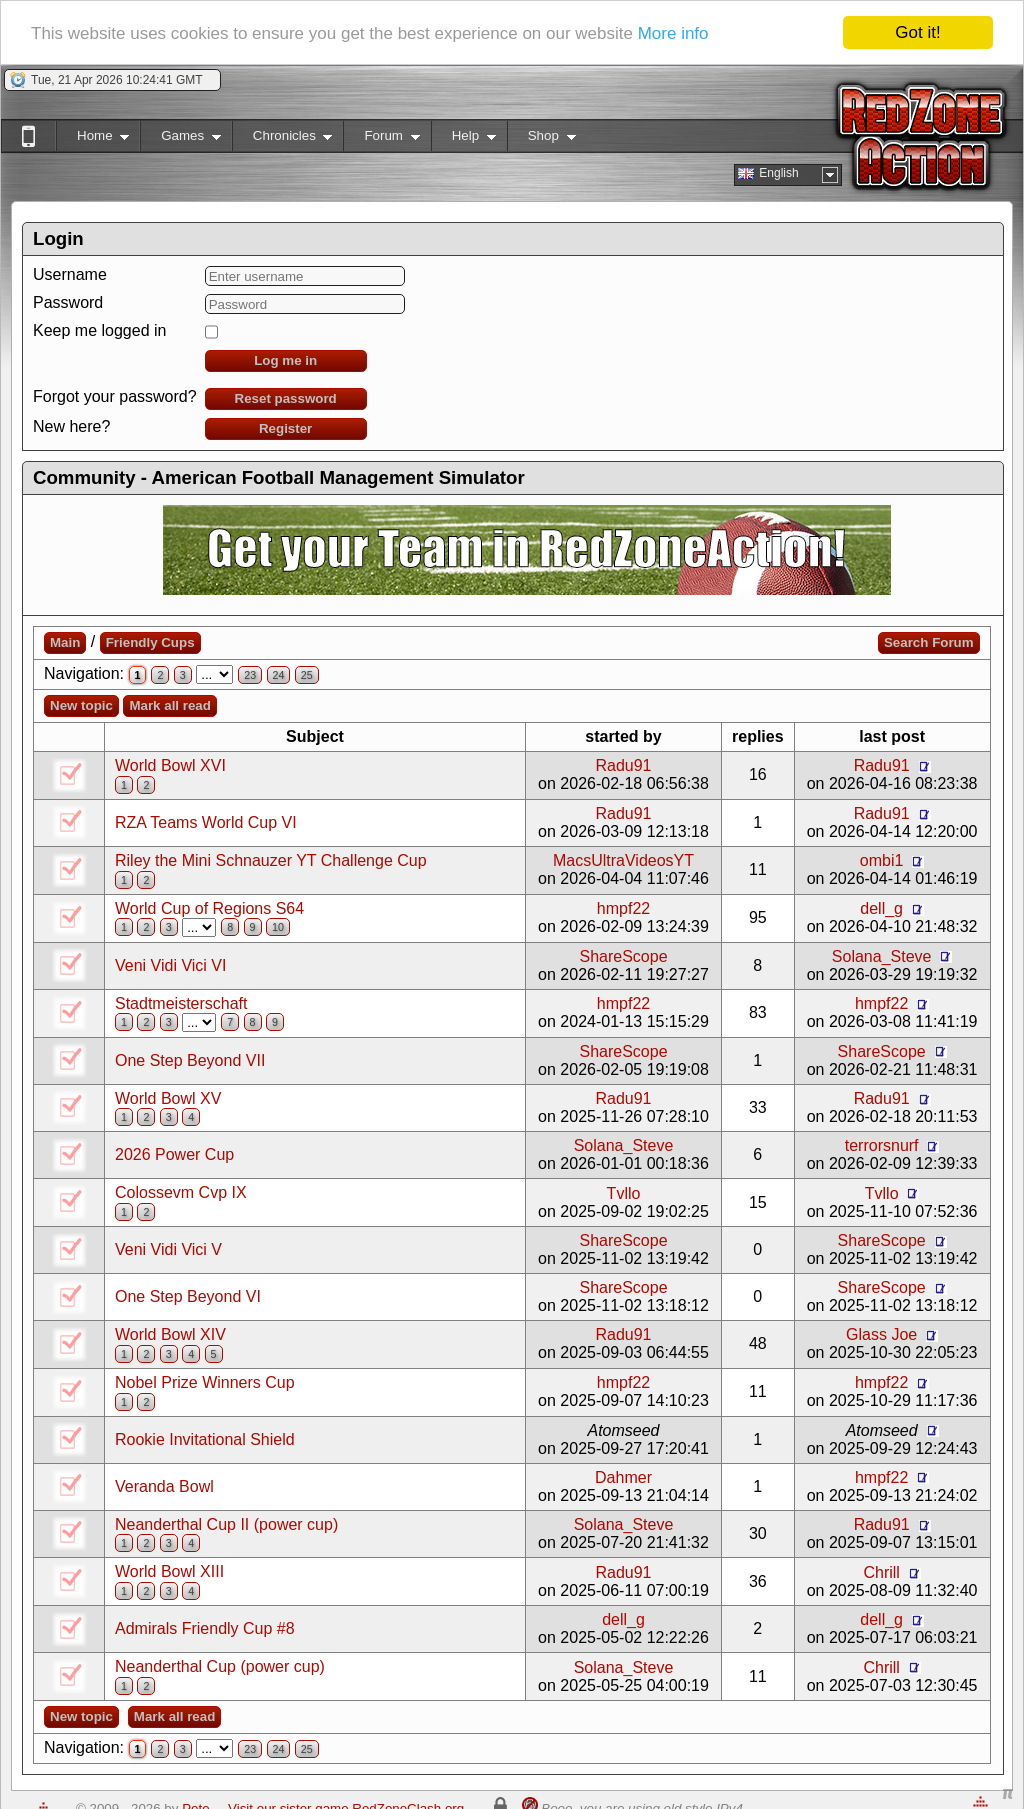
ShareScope (623, 956)
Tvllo (624, 1193)
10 (278, 927)
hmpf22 (623, 908)
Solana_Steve (882, 956)
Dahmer (623, 1477)
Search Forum (929, 642)
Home (92, 139)
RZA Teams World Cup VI (206, 822)
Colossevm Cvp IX (181, 1192)
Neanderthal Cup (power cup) (220, 1666)
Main (65, 642)
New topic (81, 705)
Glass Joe (881, 1334)
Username (70, 274)
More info (673, 33)
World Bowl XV (168, 1098)
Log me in (285, 360)
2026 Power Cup (174, 1154)
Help (463, 139)
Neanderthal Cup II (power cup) (226, 1524)
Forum (381, 139)
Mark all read (170, 705)
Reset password (286, 398)
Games (180, 139)
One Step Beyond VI (188, 1296)
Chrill (881, 1572)
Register (285, 428)
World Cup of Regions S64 (209, 908)
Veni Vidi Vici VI (170, 965)
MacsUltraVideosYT (623, 860)
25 (307, 675)
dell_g (881, 908)
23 (250, 675)
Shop (541, 139)
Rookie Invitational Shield (205, 1439)
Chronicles (282, 139)
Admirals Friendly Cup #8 (205, 1628)
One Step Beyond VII (190, 1060)
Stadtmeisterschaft (181, 1003)
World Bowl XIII (169, 1571)
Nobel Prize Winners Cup (205, 1382)
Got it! (917, 32)
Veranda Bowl (164, 1486)
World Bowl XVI (170, 765)
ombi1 (882, 860)
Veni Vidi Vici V (168, 1249)
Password (68, 302)
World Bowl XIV (170, 1334)
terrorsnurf (882, 1145)
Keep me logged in (99, 330)
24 (279, 675)
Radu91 (623, 765)
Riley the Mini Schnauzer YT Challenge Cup (271, 860)
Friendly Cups (150, 642)
